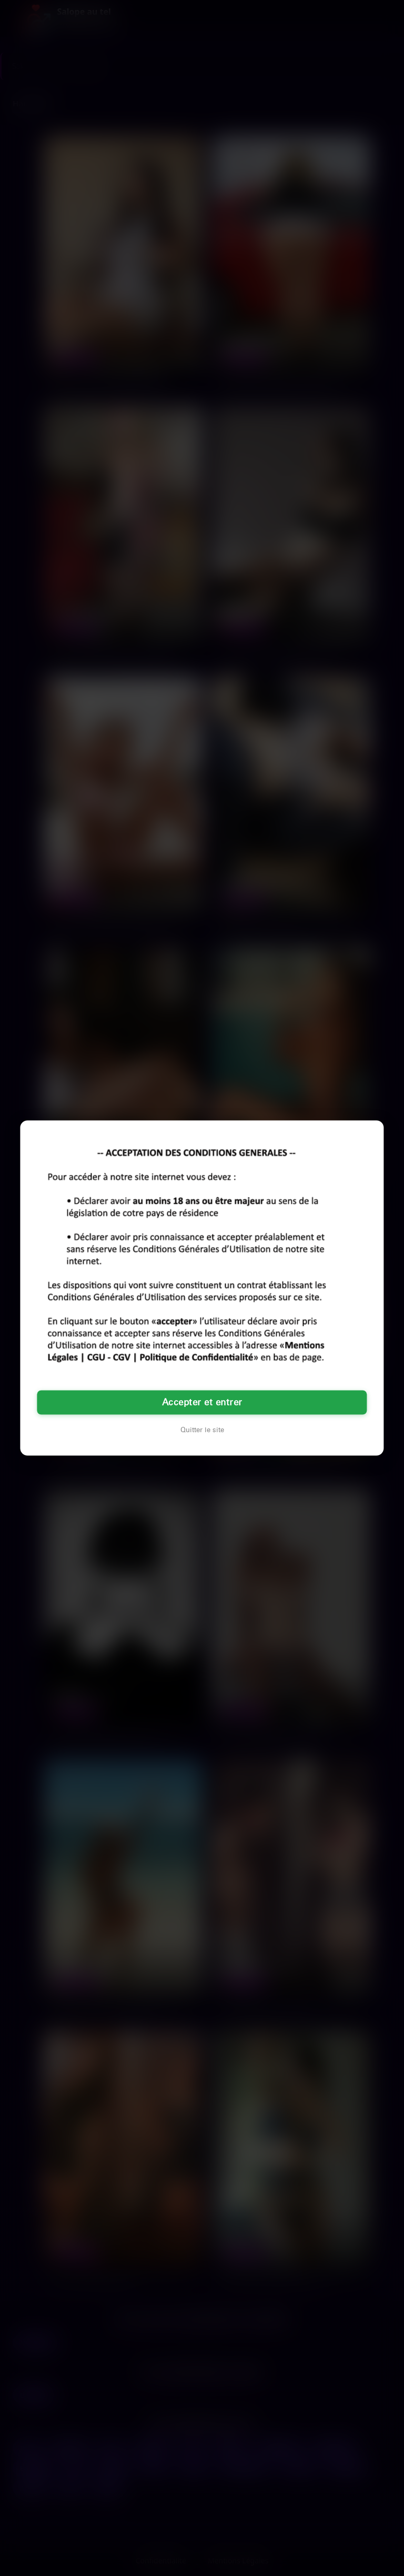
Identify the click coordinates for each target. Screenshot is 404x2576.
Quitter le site (202, 1430)
